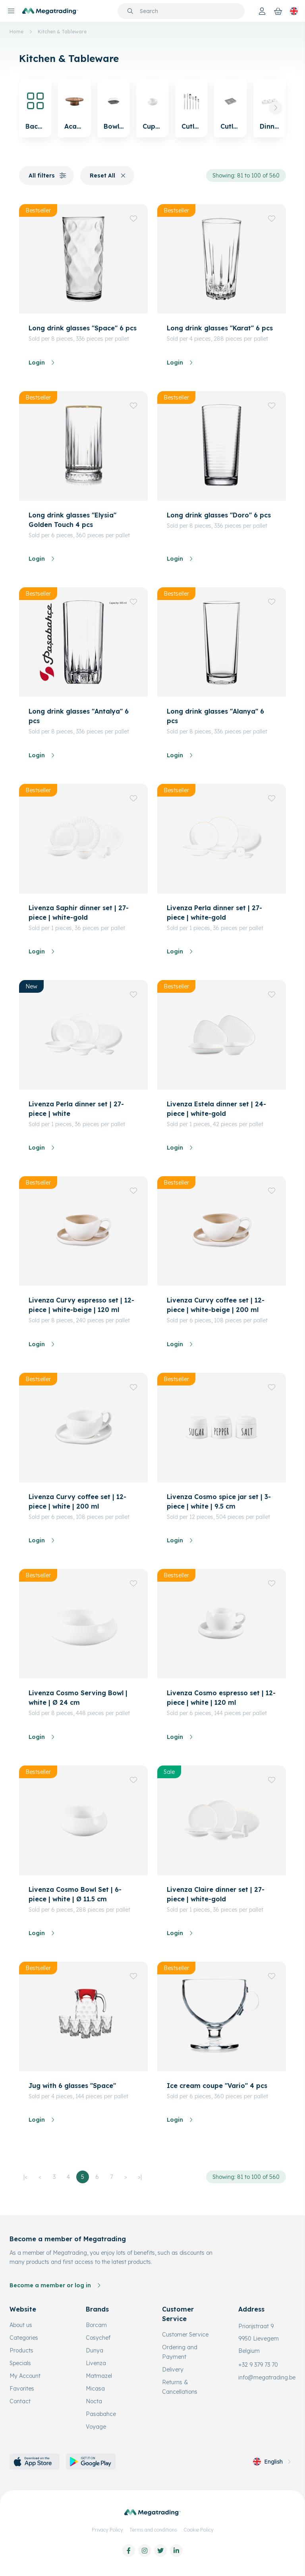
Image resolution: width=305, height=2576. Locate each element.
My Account (25, 2375)
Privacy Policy (107, 2530)
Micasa (95, 2388)
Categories (24, 2337)
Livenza (96, 2363)
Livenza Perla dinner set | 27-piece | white (76, 1108)
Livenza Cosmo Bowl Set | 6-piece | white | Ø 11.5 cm (75, 1894)
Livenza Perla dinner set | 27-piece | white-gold (214, 912)
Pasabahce (101, 2414)
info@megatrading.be (266, 2377)
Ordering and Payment (179, 2352)
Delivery (172, 2369)
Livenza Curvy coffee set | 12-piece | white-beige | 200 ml (215, 1305)
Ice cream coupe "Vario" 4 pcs (217, 2086)
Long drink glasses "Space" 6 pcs (83, 328)
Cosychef (98, 2337)
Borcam (96, 2325)
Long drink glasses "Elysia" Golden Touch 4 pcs (72, 520)
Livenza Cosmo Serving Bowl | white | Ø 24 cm (78, 1697)
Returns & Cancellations (179, 2387)
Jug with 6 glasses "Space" (72, 2086)
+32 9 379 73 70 (258, 2364)
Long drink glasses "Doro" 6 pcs (219, 515)
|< (25, 2176)
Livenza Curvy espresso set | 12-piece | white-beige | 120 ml (81, 1305)
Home (16, 32)
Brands (97, 2309)
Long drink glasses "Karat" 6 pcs (220, 328)
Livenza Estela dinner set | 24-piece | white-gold (216, 1108)
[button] (275, 108)
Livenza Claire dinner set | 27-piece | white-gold (215, 1894)
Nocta (94, 2401)
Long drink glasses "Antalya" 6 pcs (79, 716)
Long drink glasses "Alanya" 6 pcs (215, 716)
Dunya (94, 2350)
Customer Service (185, 2334)
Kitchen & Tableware (62, 32)
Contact (20, 2401)
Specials (20, 2363)
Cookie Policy (198, 2530)
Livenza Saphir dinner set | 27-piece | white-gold (79, 912)
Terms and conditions (153, 2530)
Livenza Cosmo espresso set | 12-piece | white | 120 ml (221, 1697)
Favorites (22, 2388)
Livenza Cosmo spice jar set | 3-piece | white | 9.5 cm (219, 1501)
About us (21, 2325)
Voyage (96, 2426)
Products (21, 2350)
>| (140, 2176)
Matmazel (99, 2375)
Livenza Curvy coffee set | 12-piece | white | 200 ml (77, 1501)
